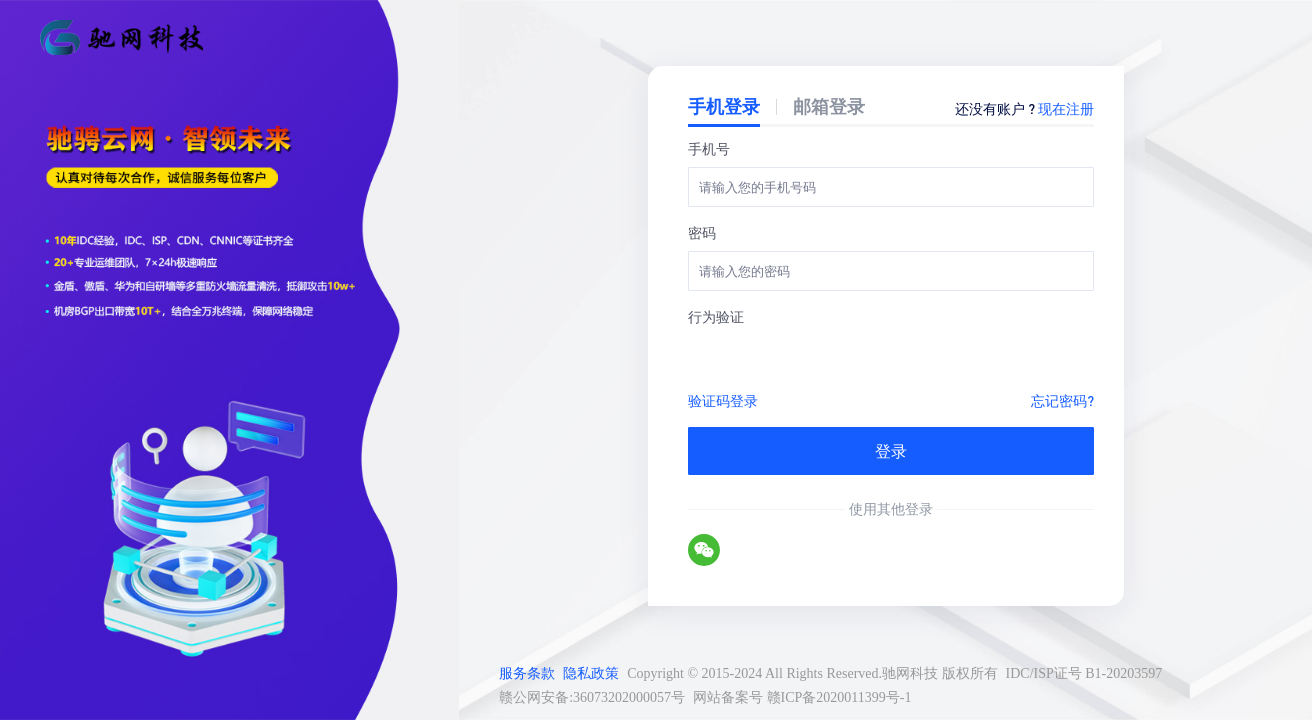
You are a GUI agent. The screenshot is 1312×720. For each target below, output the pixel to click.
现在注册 (1066, 108)
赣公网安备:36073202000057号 (592, 697)
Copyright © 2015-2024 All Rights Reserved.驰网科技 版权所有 (812, 673)
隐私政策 (591, 673)
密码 (702, 232)
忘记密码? (1062, 400)
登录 (891, 450)
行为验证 (716, 316)
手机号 (709, 148)
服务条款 (527, 673)
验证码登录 (723, 400)
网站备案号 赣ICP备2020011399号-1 (802, 697)
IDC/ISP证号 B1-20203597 (1084, 673)
